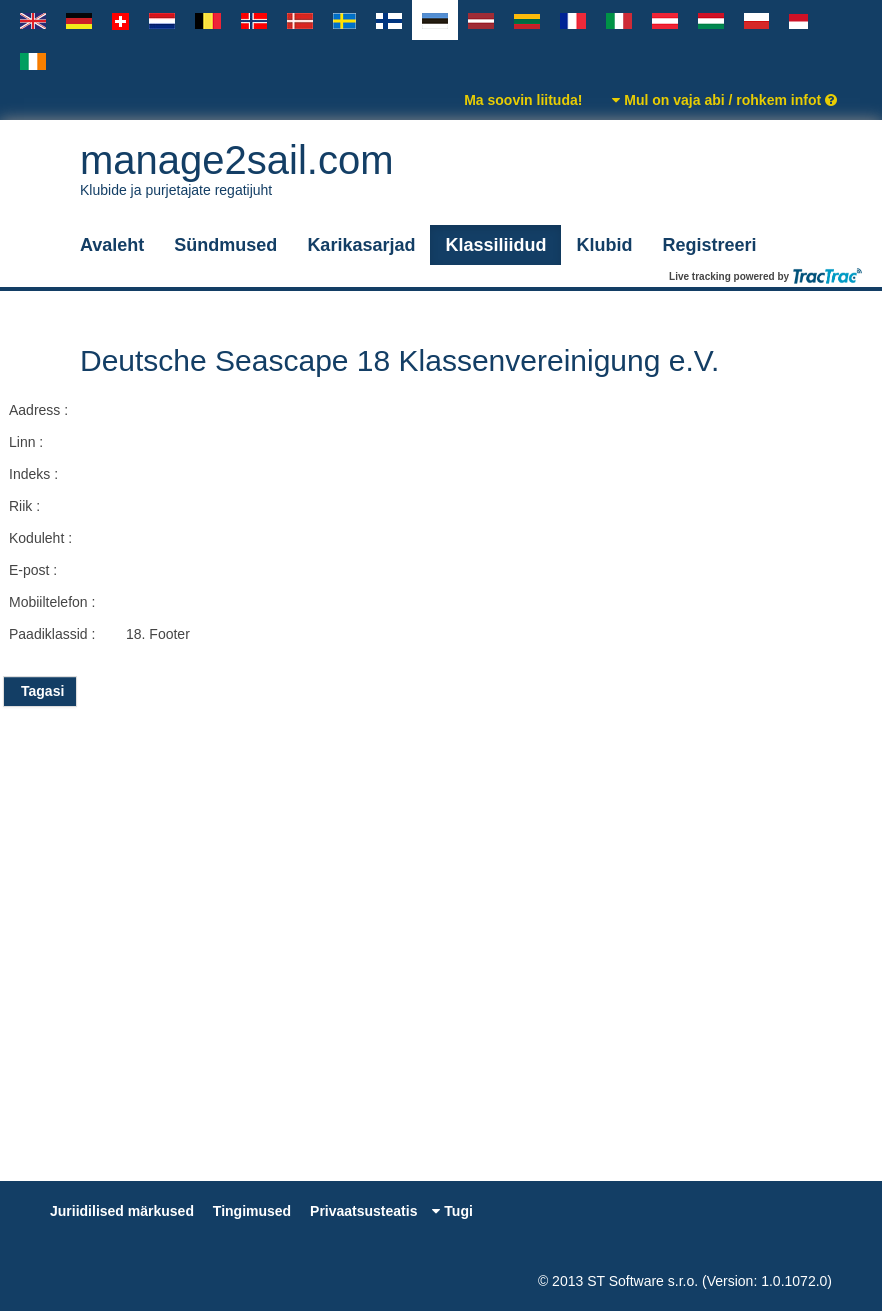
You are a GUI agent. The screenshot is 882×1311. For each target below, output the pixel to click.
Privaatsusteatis (363, 1211)
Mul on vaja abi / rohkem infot (724, 100)
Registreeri (709, 245)
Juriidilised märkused (122, 1211)
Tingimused (252, 1211)
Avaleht (112, 245)
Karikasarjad (361, 245)
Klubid (604, 245)
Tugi (452, 1211)
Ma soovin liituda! (523, 100)
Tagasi (40, 691)
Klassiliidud (495, 245)
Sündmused (225, 245)
